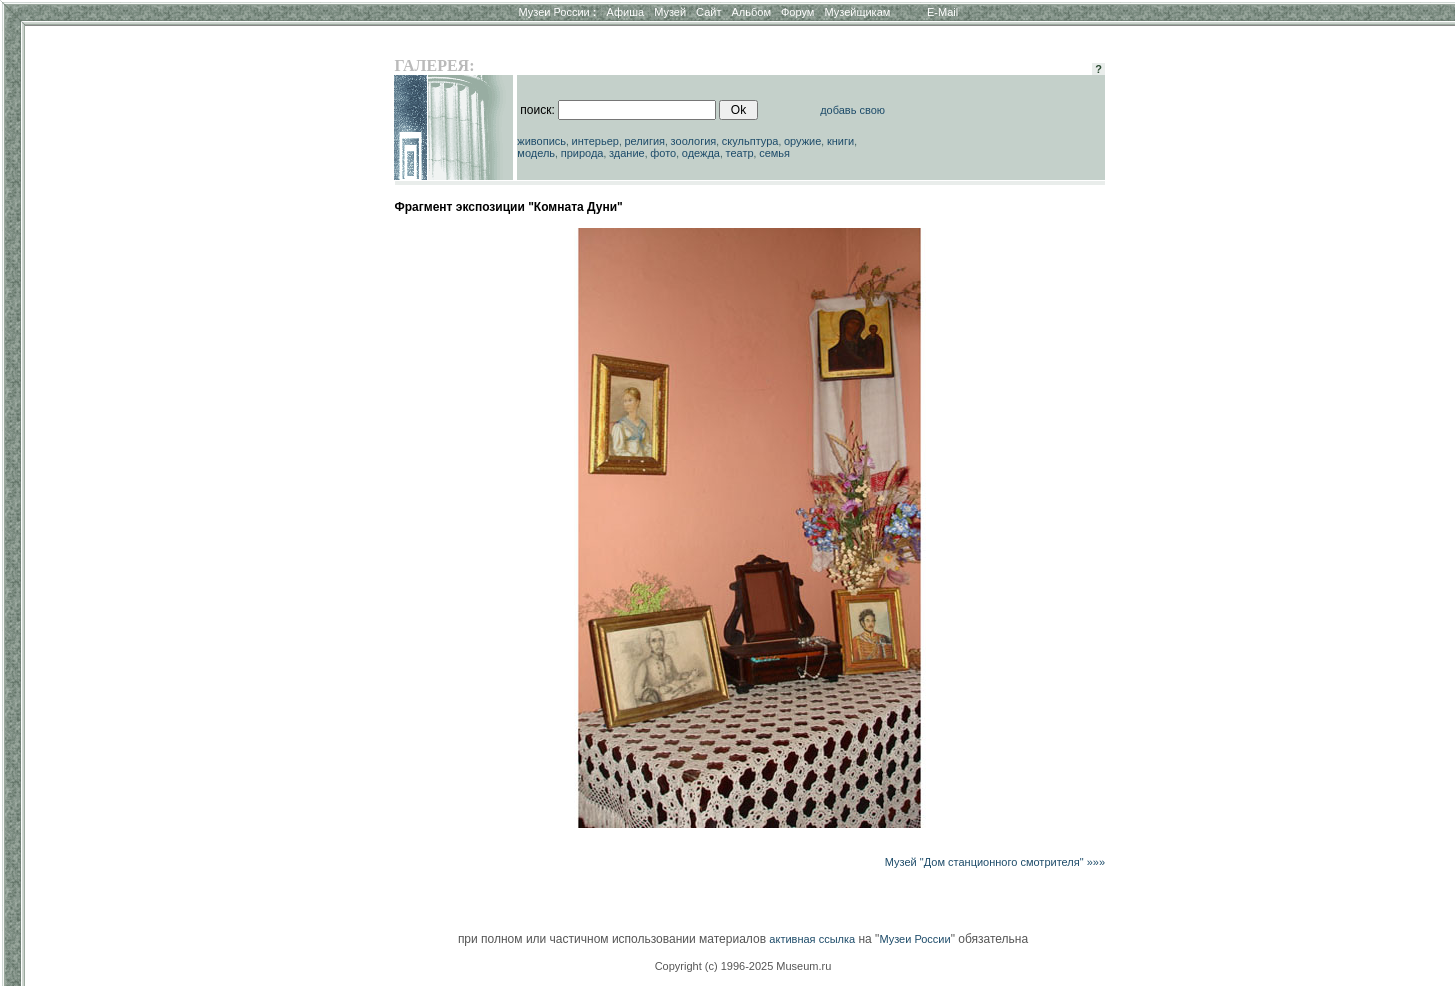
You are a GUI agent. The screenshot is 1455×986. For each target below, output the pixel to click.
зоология (694, 141)
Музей (670, 12)
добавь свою (852, 110)
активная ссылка (812, 939)
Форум (797, 12)
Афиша (626, 12)
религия (645, 141)
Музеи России (557, 12)
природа (582, 153)
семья (774, 153)
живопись (541, 141)
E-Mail (942, 12)
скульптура (750, 141)
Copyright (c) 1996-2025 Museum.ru (743, 966)
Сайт (708, 12)
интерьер (595, 141)
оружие (802, 141)
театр (740, 153)
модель (536, 153)
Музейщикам (857, 12)
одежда (701, 153)
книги (840, 141)
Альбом (751, 12)
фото (663, 153)
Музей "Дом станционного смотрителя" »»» (995, 862)
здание (627, 153)
